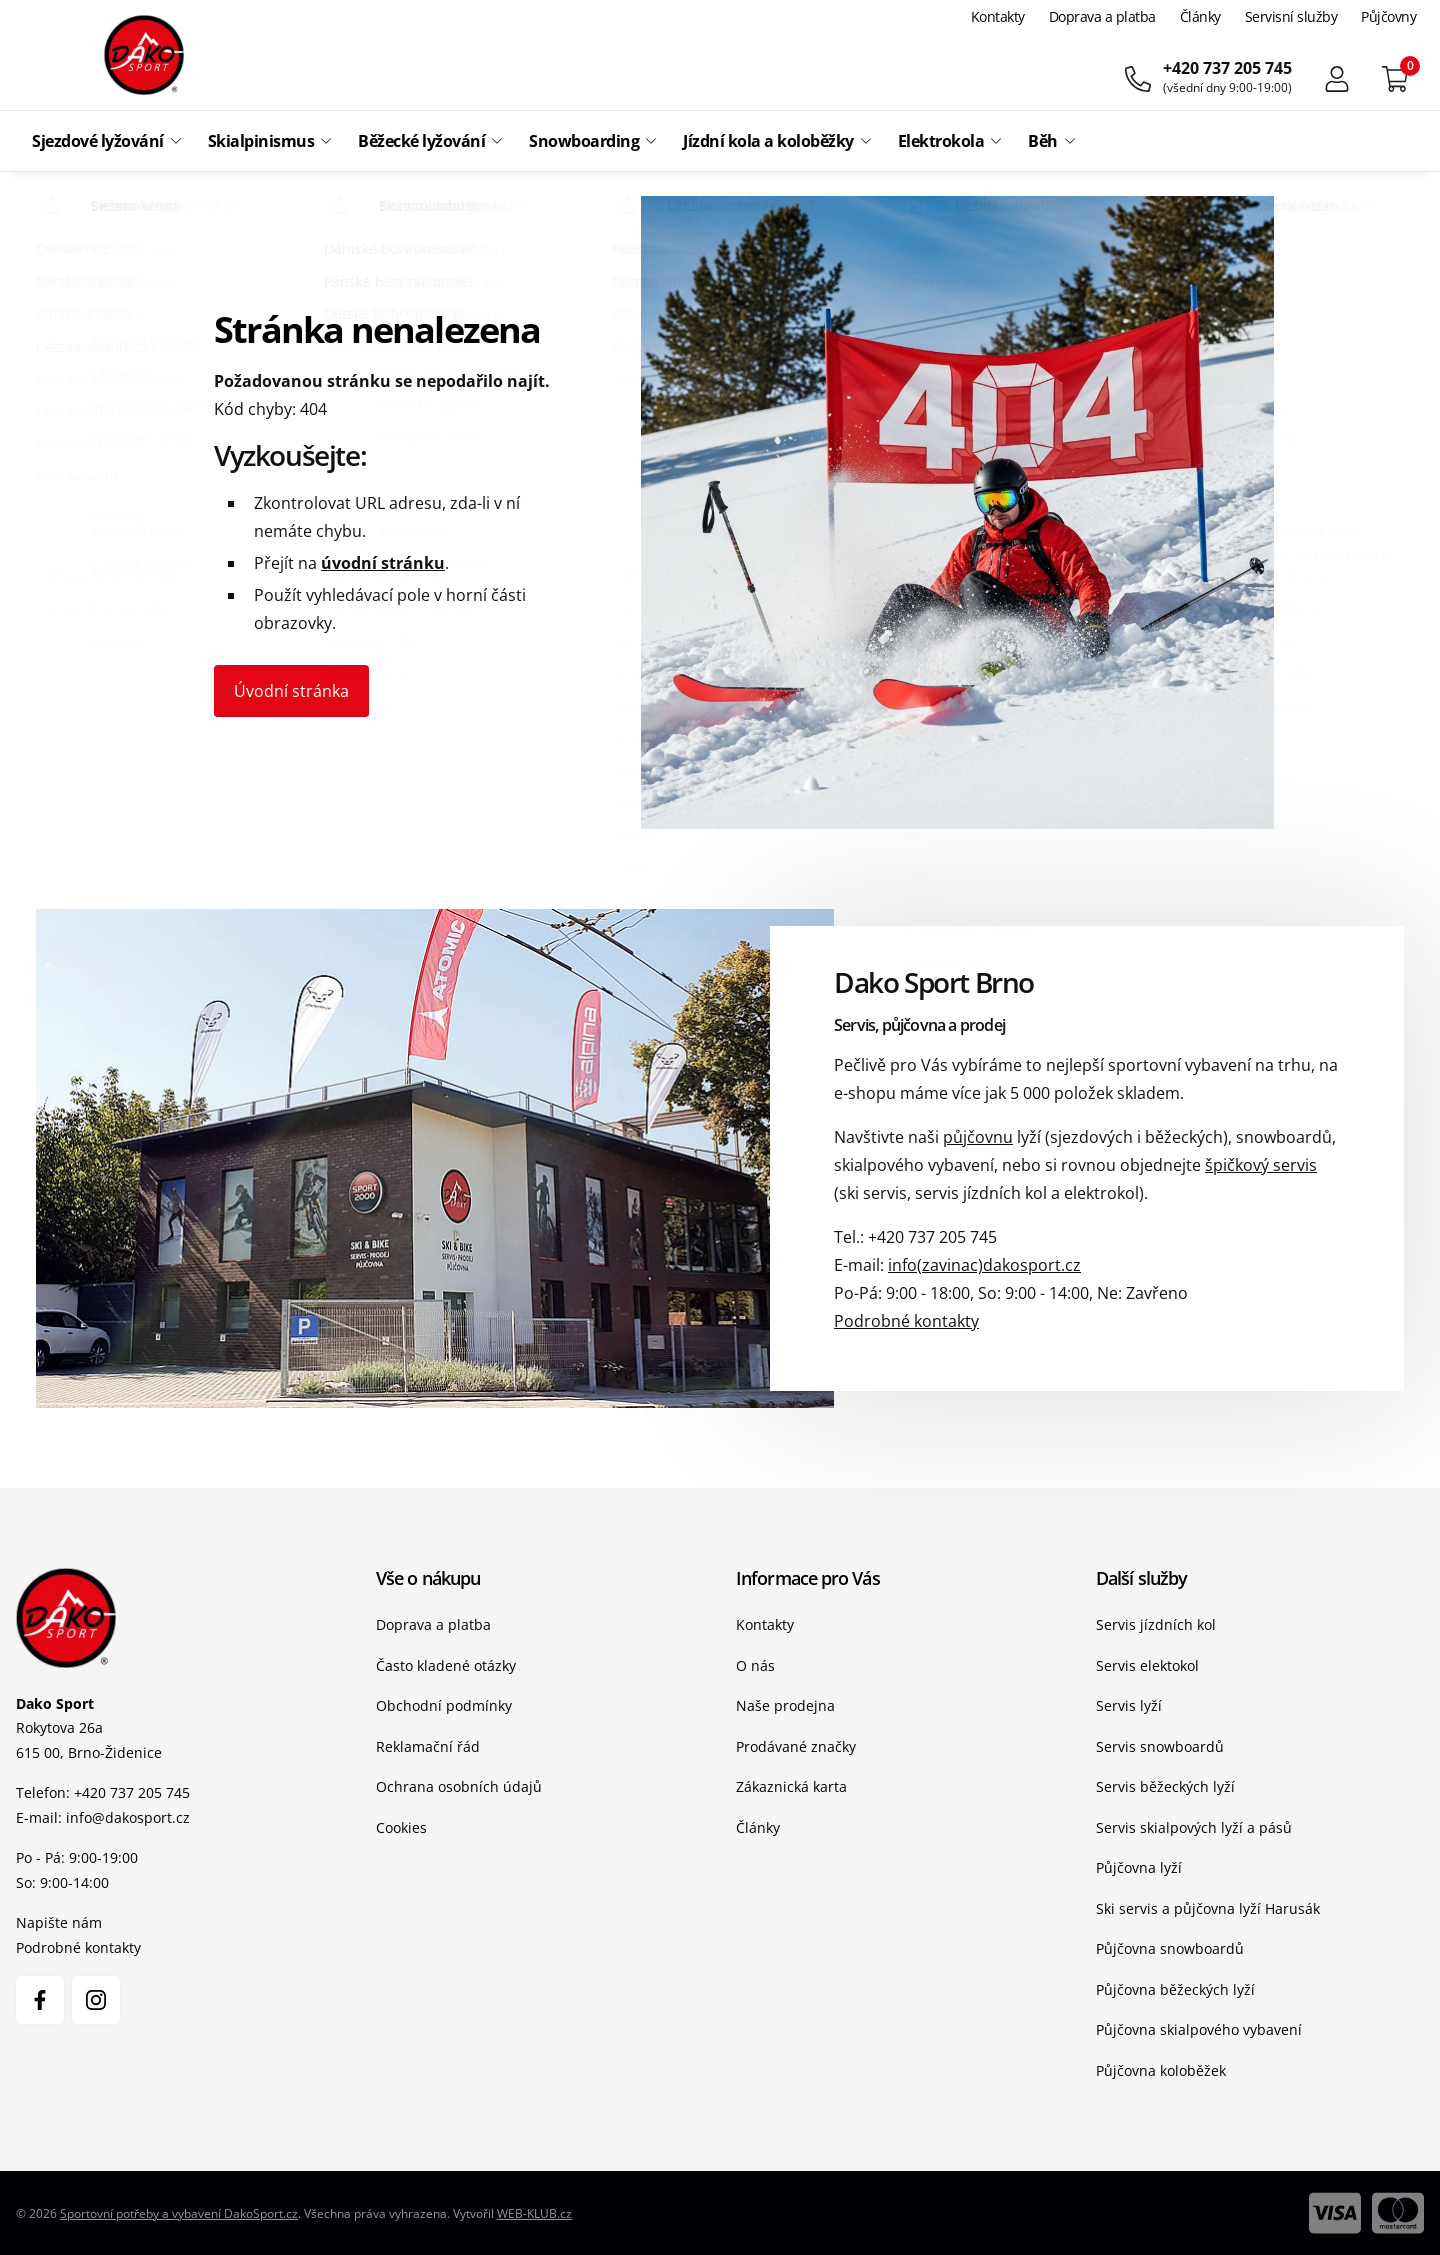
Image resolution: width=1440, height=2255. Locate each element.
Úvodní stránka (291, 691)
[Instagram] (96, 2000)
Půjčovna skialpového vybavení (1199, 2029)
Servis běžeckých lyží (1165, 1786)
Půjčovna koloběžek (1161, 2070)
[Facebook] (40, 2000)
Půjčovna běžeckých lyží (1175, 1989)
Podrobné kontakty (906, 1321)
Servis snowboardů (1160, 1746)
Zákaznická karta (791, 1786)
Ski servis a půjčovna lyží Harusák (1208, 1908)
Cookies (401, 1827)
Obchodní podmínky (444, 1705)
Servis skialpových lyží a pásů (1194, 1827)
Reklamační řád (428, 1746)
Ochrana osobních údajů (459, 1786)
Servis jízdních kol (1156, 1624)
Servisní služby (1291, 16)
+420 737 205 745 (932, 1237)
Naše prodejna (785, 1705)
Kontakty (998, 16)
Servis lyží (1129, 1705)
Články (1200, 16)
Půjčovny (1388, 16)
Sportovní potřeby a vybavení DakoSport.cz (179, 2213)
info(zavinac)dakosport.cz (984, 1265)
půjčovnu (978, 1137)
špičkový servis (1261, 1165)
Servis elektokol (1147, 1665)
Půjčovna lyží (1139, 1867)
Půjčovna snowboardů (1170, 1948)
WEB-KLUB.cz (534, 2213)
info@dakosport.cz (128, 1817)
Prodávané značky (796, 1746)
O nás (755, 1665)
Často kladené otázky (446, 1665)
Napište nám (59, 1922)
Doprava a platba (1102, 16)
